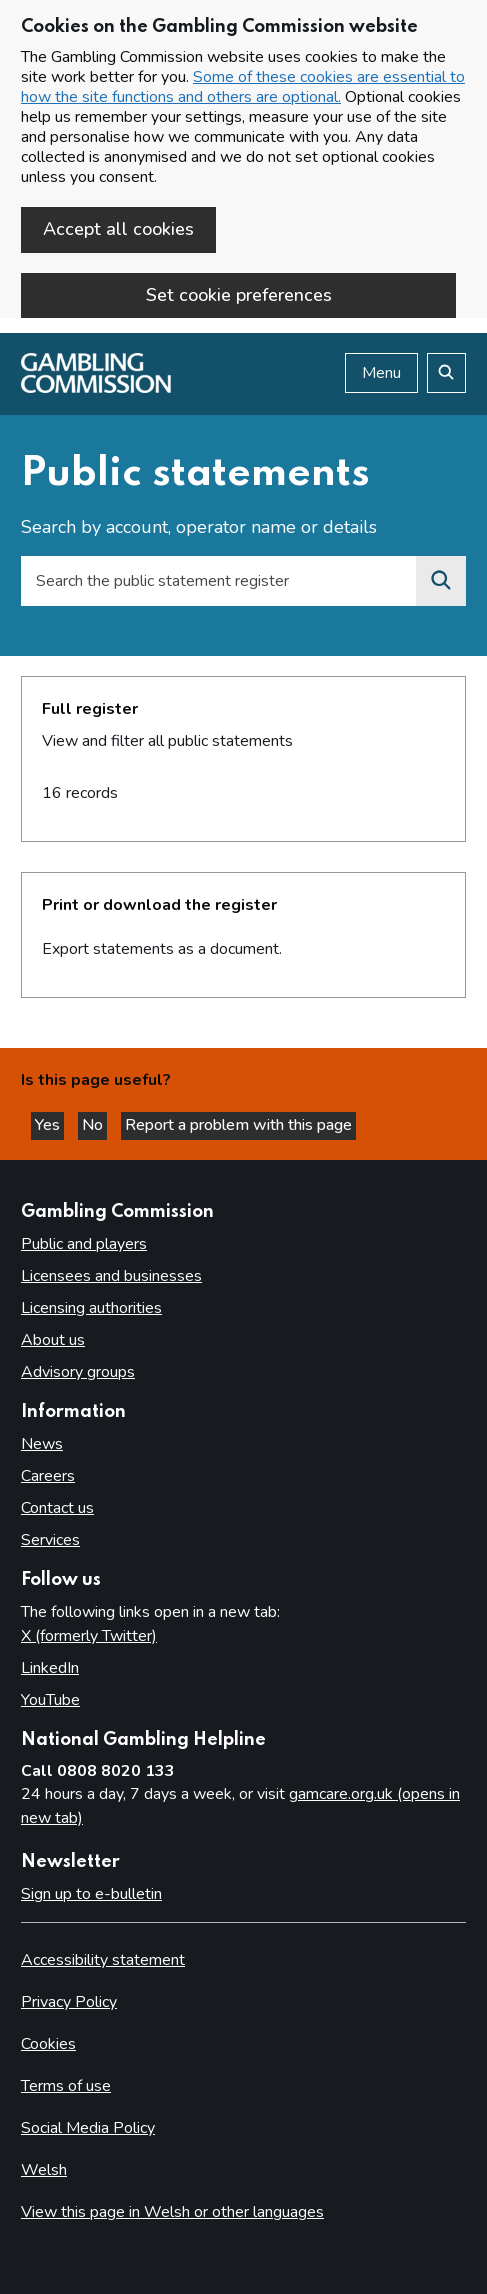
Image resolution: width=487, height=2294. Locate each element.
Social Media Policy (88, 2128)
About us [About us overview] (53, 1340)
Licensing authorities (91, 1308)
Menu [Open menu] (381, 373)
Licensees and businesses (111, 1276)
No (94, 1125)
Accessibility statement (103, 1960)
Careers (48, 1476)
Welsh (44, 2170)
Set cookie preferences (239, 295)
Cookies (48, 2044)
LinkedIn (50, 1668)
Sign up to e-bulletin (91, 1894)
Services (50, 1540)
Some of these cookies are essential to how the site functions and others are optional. (243, 87)
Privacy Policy (69, 2002)
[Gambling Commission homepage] (96, 388)
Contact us (57, 1508)
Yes (49, 1125)
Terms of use (66, 2086)
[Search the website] (446, 373)
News (42, 1444)
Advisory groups (78, 1372)
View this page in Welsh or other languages (172, 2212)
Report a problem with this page (238, 1125)
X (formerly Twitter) (89, 1636)
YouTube (50, 1700)
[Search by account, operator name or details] (218, 581)
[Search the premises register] (441, 581)
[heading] (243, 759)
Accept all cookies (118, 229)
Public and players (84, 1244)
